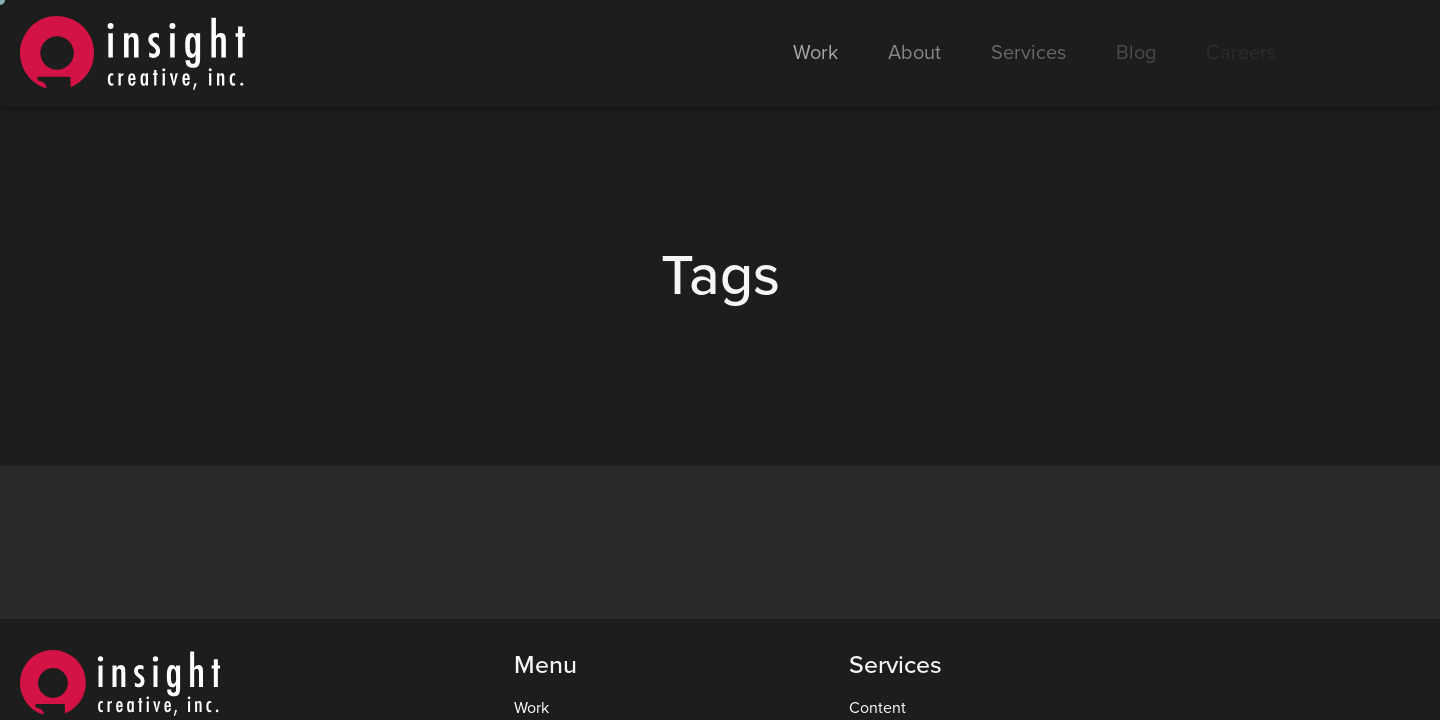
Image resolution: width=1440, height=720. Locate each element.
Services (1028, 53)
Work (815, 53)
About (914, 53)
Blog (1136, 53)
